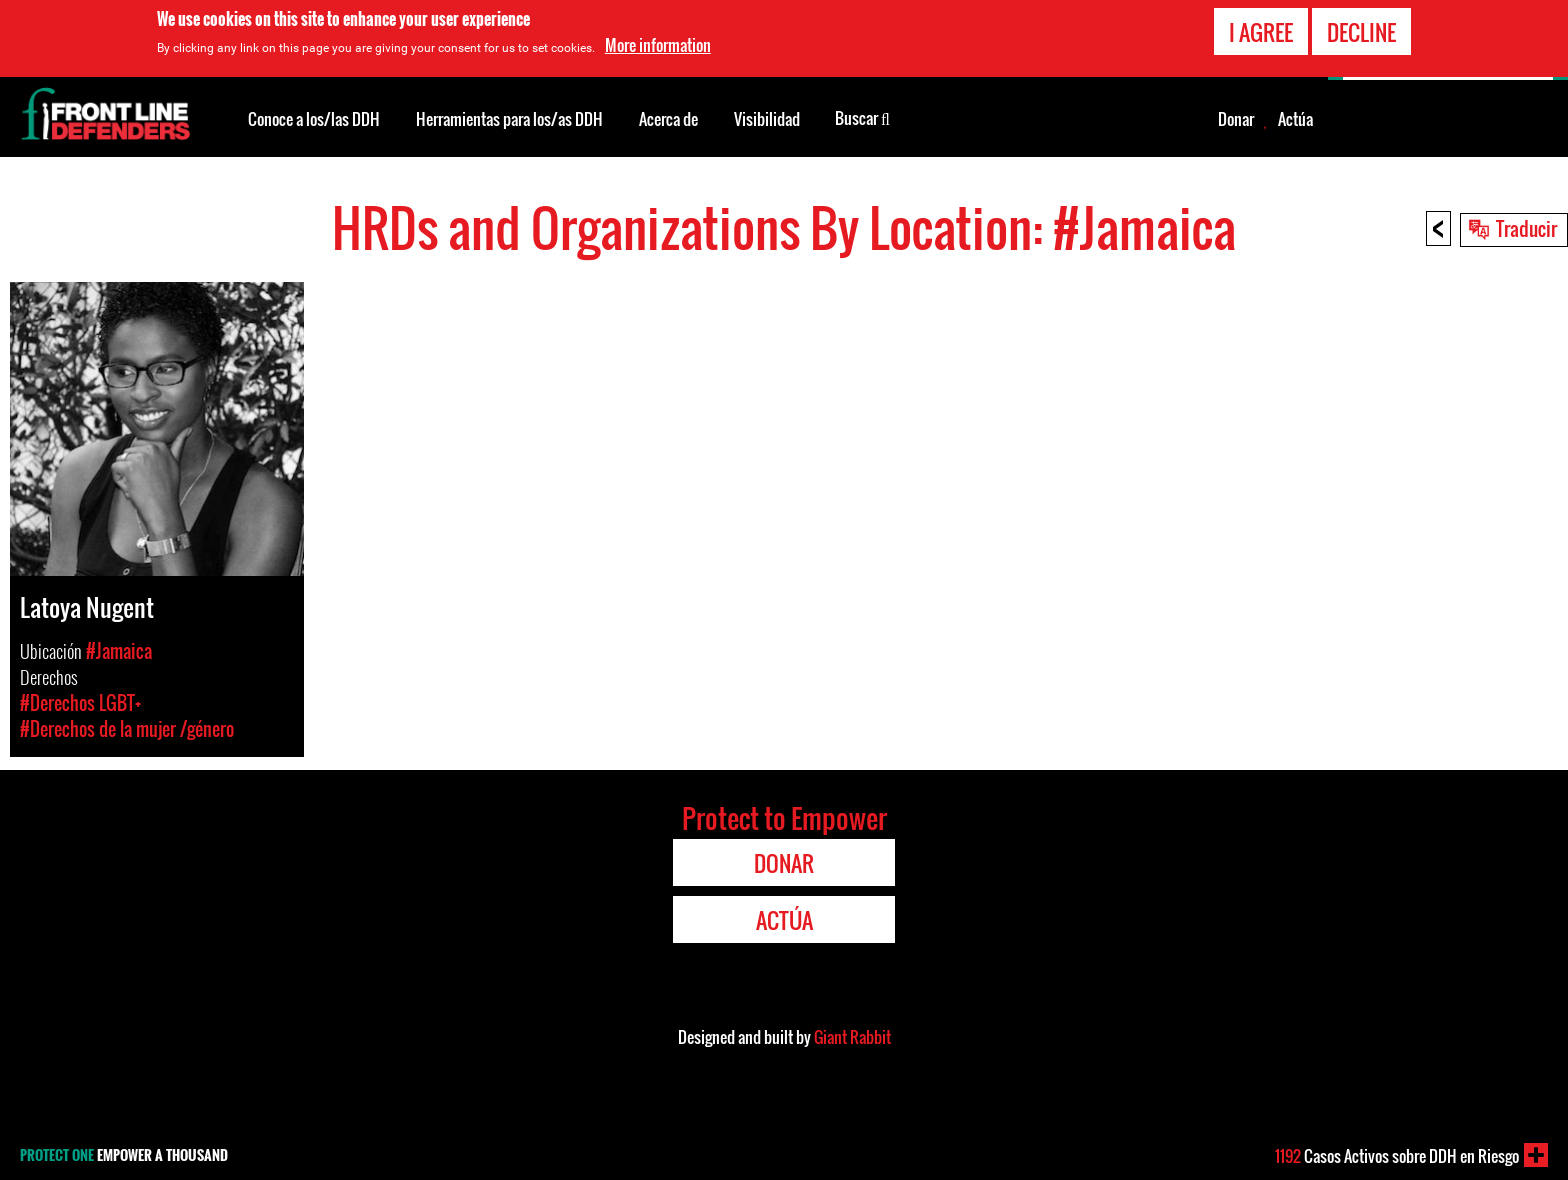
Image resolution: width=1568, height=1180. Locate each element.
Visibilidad (767, 119)
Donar (1236, 119)
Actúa (1295, 119)
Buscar (862, 117)
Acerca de (668, 119)
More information (658, 44)
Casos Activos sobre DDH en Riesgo (1397, 1156)
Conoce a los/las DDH (314, 119)
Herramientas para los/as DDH (509, 119)
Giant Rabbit (852, 1037)
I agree (1261, 30)
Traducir (1526, 228)
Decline (1361, 30)
